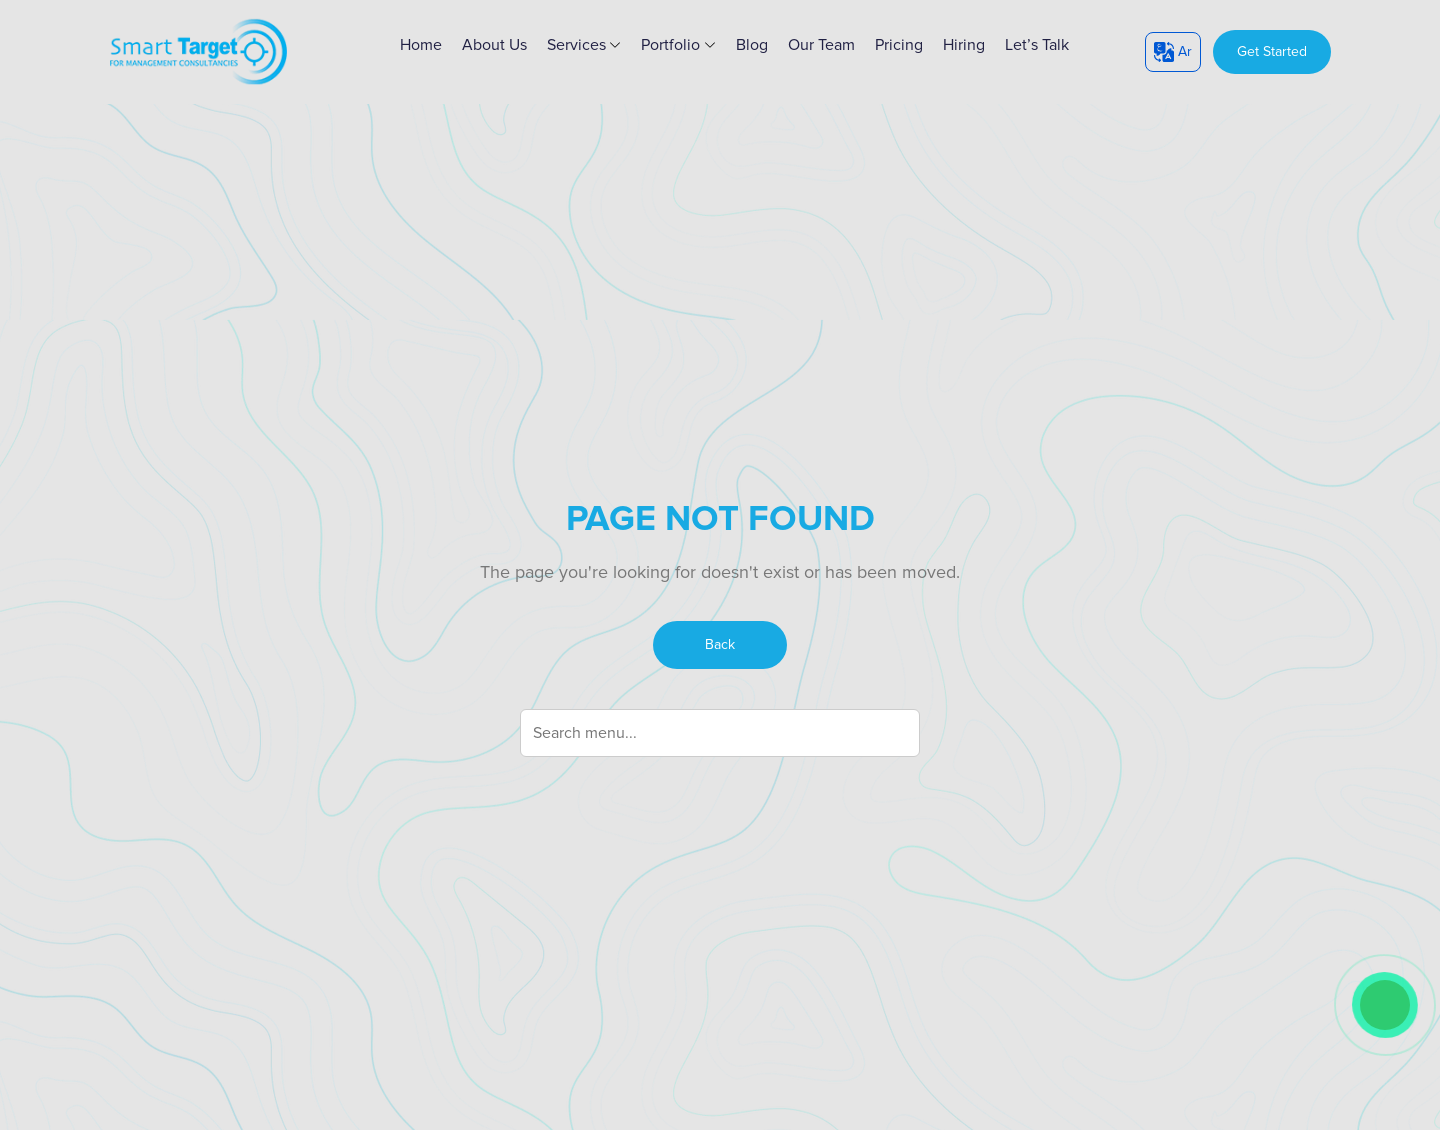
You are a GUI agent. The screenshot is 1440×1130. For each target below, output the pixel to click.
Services (584, 45)
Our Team (821, 45)
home (421, 45)
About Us (494, 45)
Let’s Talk (1037, 45)
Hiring (964, 45)
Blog (752, 45)
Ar (1173, 52)
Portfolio (678, 45)
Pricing (899, 45)
